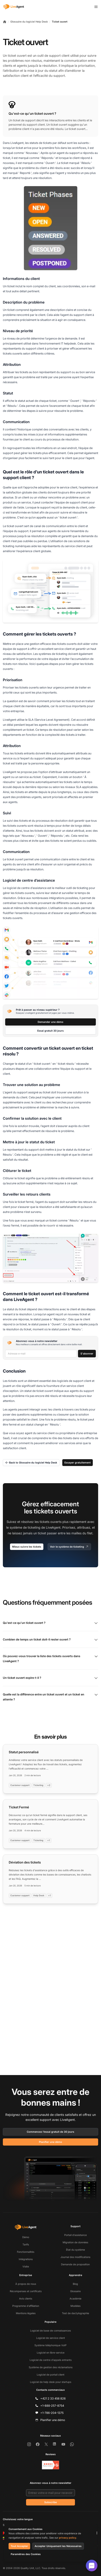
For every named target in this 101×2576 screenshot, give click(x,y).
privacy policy (67, 2537)
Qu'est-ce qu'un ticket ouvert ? (50, 1623)
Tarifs (25, 2244)
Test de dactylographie (75, 2313)
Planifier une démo (50, 2141)
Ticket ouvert (59, 21)
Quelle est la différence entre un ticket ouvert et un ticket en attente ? (50, 1697)
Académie (75, 2298)
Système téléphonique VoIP (50, 2345)
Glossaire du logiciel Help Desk (29, 21)
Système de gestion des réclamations (50, 2367)
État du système (75, 2249)
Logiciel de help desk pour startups (50, 2381)
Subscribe (50, 2502)
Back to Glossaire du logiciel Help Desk (31, 1462)
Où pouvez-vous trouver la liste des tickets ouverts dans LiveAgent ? (50, 1658)
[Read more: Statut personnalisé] (50, 1768)
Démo (25, 2237)
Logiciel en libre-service (50, 2352)
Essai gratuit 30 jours (50, 1030)
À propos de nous (25, 2283)
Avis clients (25, 2298)
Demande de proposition (75, 2264)
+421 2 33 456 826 (53, 2398)
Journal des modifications (75, 2256)
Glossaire (75, 2291)
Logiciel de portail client (50, 2374)
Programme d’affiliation (25, 2305)
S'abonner (86, 1353)
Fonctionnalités (25, 2251)
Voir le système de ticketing (69, 1546)
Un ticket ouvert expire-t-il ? (50, 1678)
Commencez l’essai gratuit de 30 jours (50, 2131)
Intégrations (26, 2259)
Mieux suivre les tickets (26, 1546)
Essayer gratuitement (77, 1462)
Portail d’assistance (75, 2234)
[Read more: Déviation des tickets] (50, 1879)
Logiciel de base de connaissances (50, 2330)
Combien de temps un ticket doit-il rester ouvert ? (50, 1640)
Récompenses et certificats (26, 2291)
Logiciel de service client (50, 2337)
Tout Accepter (19, 2546)
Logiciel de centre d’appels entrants (51, 2359)
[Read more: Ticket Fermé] (50, 1823)
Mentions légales (26, 2313)
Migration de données (75, 2242)
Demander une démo (50, 1021)
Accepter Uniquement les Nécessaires (58, 2546)
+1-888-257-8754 (52, 2405)
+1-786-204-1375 (52, 2413)
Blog (75, 2283)
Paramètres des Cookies (26, 2554)
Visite (25, 2266)
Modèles (75, 2305)
